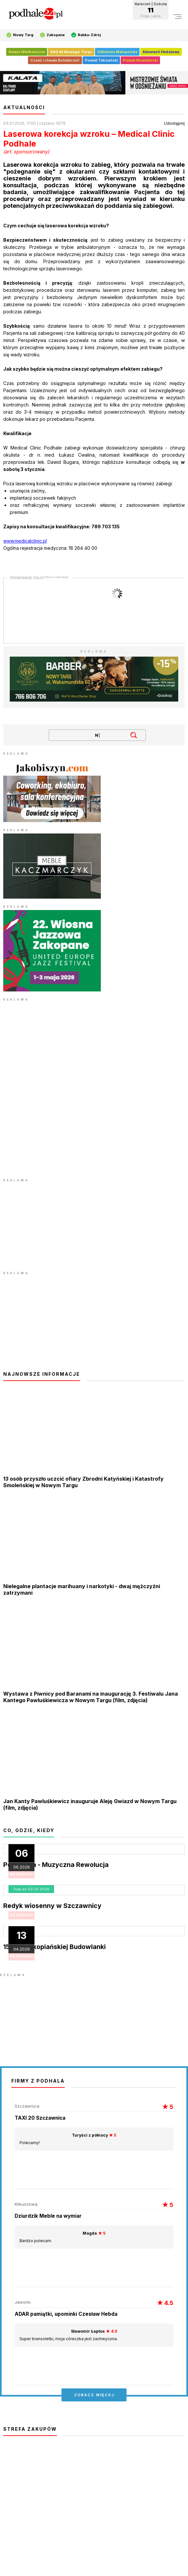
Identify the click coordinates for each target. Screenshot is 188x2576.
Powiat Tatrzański (101, 60)
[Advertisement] (52, 1224)
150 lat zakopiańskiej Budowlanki (54, 1947)
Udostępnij (174, 123)
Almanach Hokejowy (161, 52)
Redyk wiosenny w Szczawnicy (52, 1906)
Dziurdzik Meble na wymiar (48, 2216)
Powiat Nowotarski (140, 60)
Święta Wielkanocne (26, 52)
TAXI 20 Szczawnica (40, 2118)
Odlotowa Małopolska (117, 52)
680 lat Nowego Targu (71, 52)
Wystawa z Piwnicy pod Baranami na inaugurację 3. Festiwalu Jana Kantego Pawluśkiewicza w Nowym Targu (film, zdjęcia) (90, 1696)
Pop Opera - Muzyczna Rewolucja (56, 1865)
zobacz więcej (94, 2395)
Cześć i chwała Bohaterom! (55, 60)
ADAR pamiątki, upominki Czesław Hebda (66, 2314)
